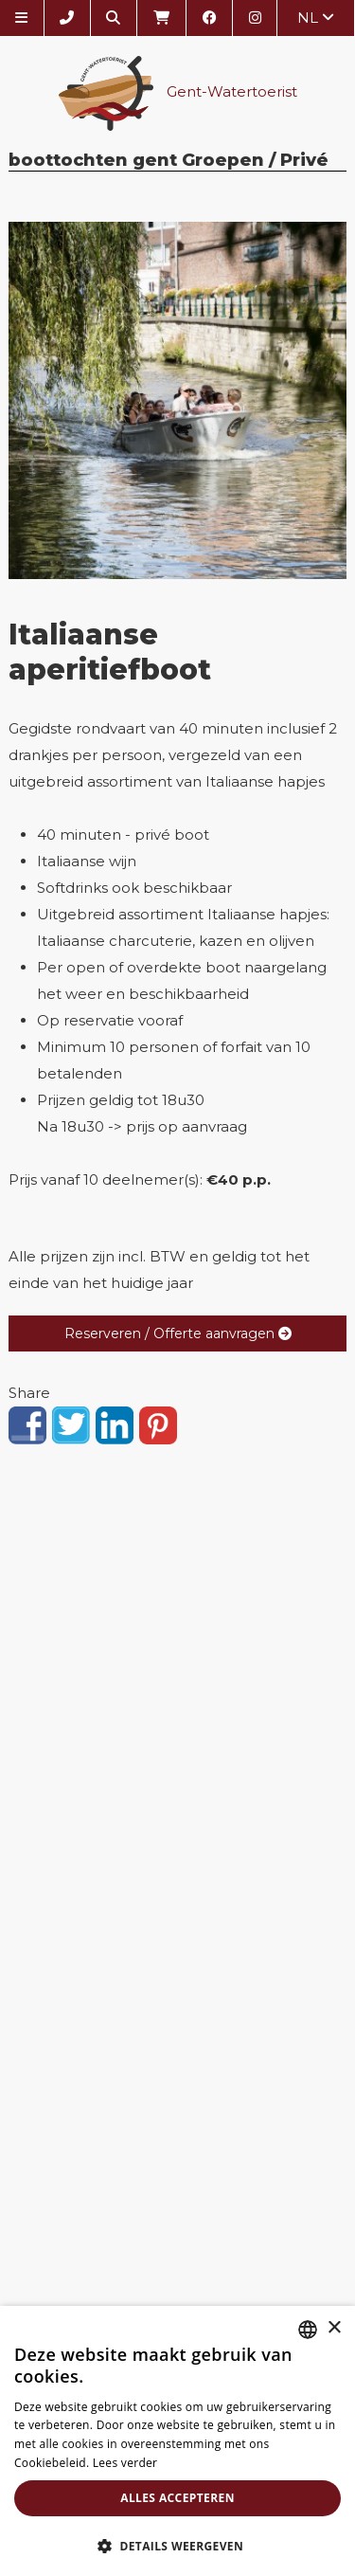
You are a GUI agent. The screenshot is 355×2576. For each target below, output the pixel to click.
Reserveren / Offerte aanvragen (178, 1333)
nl (315, 18)
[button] (177, 2545)
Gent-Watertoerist (178, 93)
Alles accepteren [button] (177, 2498)
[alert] (177, 2441)
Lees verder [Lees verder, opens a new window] (125, 2463)
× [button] (334, 2328)
